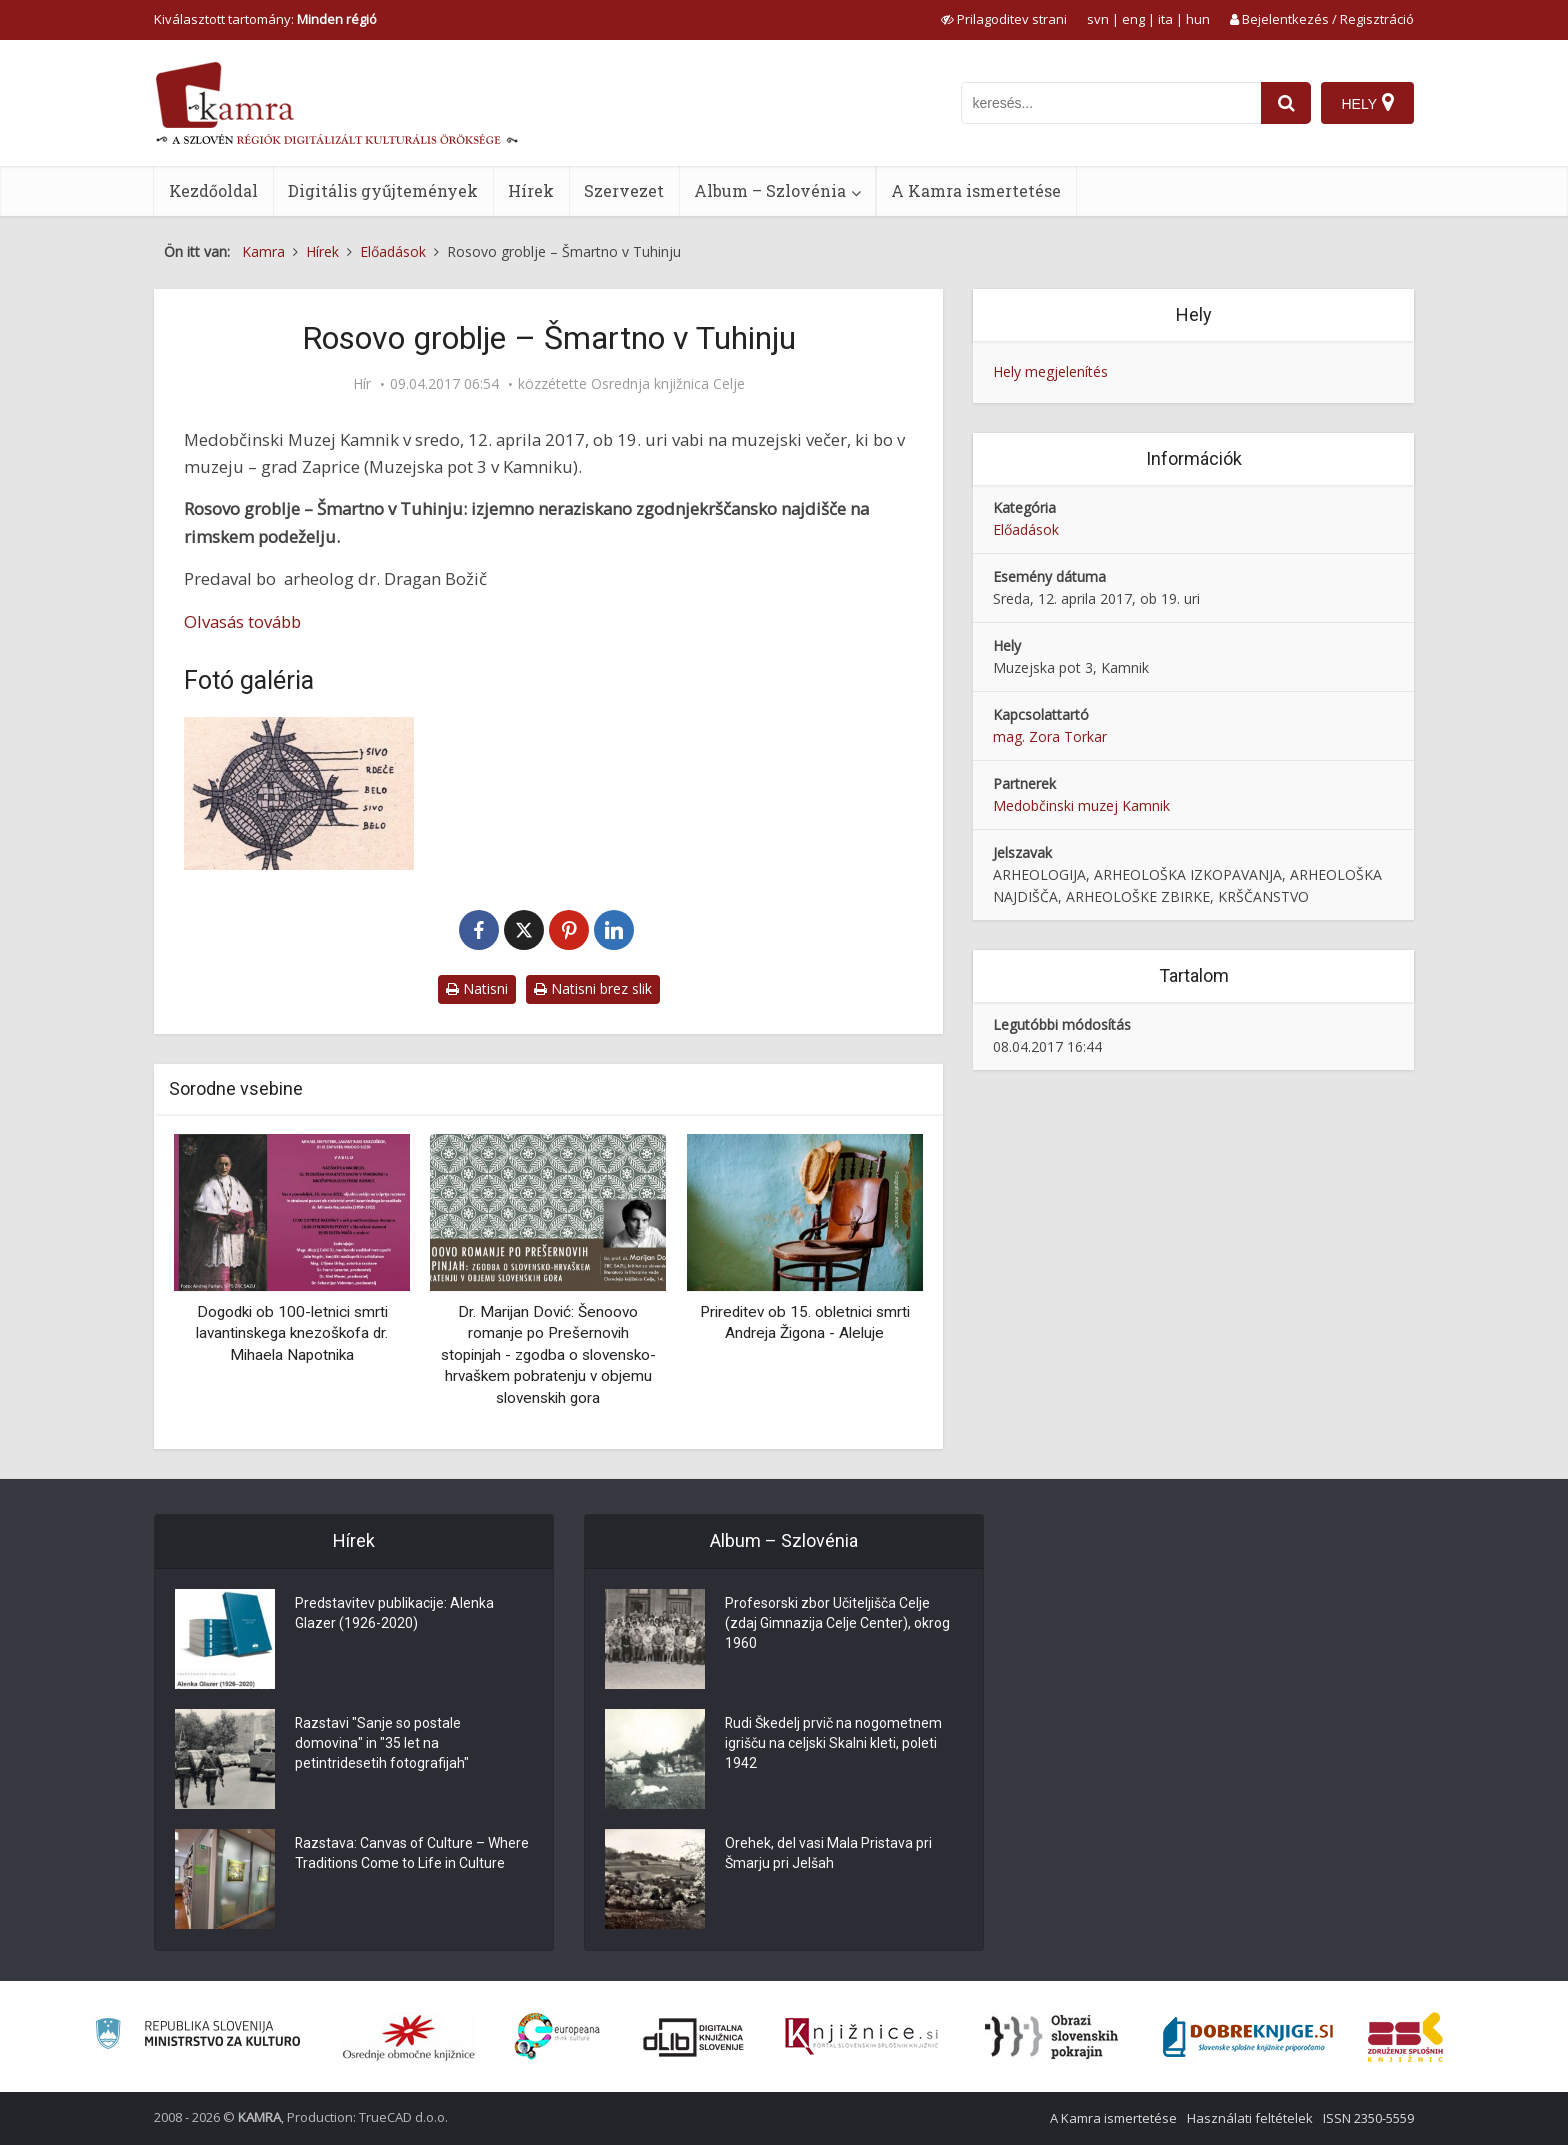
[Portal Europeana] (557, 2036)
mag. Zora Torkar (1050, 736)
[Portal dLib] (694, 2037)
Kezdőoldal (213, 190)
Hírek (531, 190)
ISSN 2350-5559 (1368, 2118)
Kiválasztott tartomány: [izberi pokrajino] (265, 19)
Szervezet (624, 190)
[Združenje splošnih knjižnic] (1405, 2037)
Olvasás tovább (242, 621)
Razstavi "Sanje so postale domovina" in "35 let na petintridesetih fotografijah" (382, 1744)
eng (1133, 19)
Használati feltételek (1250, 2118)
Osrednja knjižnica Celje (668, 384)
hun (1198, 19)
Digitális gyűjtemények (383, 190)
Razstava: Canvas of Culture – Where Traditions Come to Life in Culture (412, 1854)
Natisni (477, 988)
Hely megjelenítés (1050, 371)
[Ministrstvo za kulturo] (197, 2036)
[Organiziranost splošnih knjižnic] (409, 2037)
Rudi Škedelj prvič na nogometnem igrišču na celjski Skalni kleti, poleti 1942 (834, 1744)
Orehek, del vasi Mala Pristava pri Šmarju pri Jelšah (828, 1854)
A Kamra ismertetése (976, 190)
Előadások (1026, 529)
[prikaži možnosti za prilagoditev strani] (1004, 19)
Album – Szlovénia (770, 190)
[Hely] (1367, 103)
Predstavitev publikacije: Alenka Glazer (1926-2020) (394, 1614)
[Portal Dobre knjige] (1248, 2037)
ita (1165, 19)
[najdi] (1286, 103)
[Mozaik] (299, 793)
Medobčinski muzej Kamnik (1081, 805)
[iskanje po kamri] (1111, 103)
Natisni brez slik (593, 988)
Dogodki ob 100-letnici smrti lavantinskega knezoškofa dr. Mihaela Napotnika (292, 1333)
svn (1098, 19)
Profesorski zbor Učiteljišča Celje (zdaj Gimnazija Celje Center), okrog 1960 (837, 1624)
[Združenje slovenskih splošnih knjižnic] (861, 2037)
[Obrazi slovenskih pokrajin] (1051, 2037)
